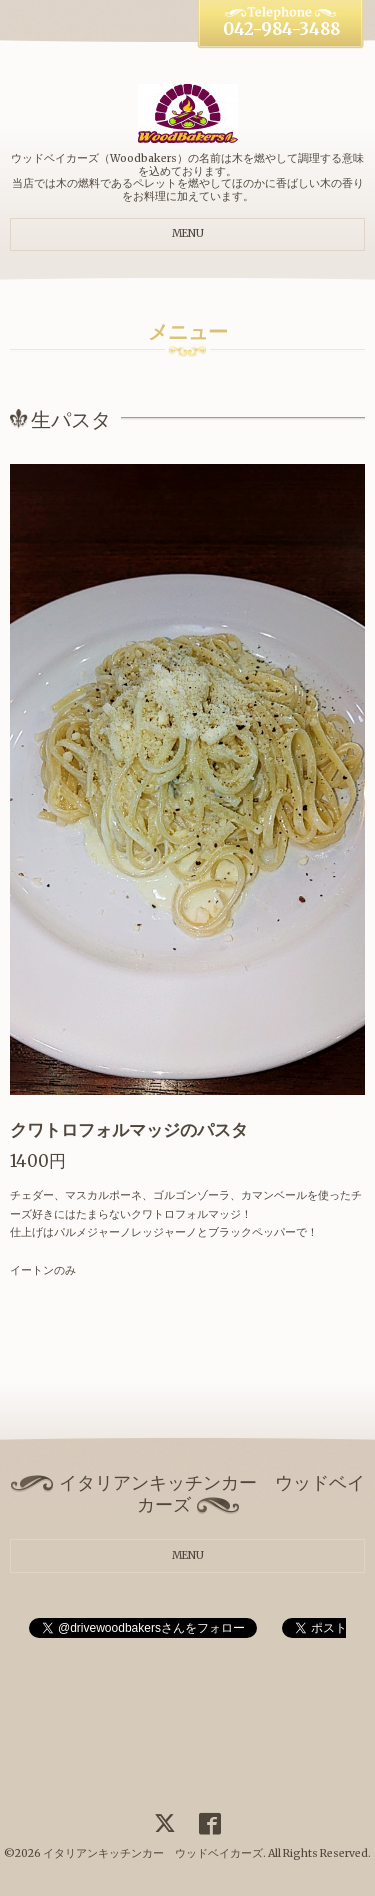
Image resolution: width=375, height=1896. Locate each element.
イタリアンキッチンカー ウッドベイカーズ (153, 1853)
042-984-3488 (281, 29)
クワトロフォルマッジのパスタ (129, 1130)
